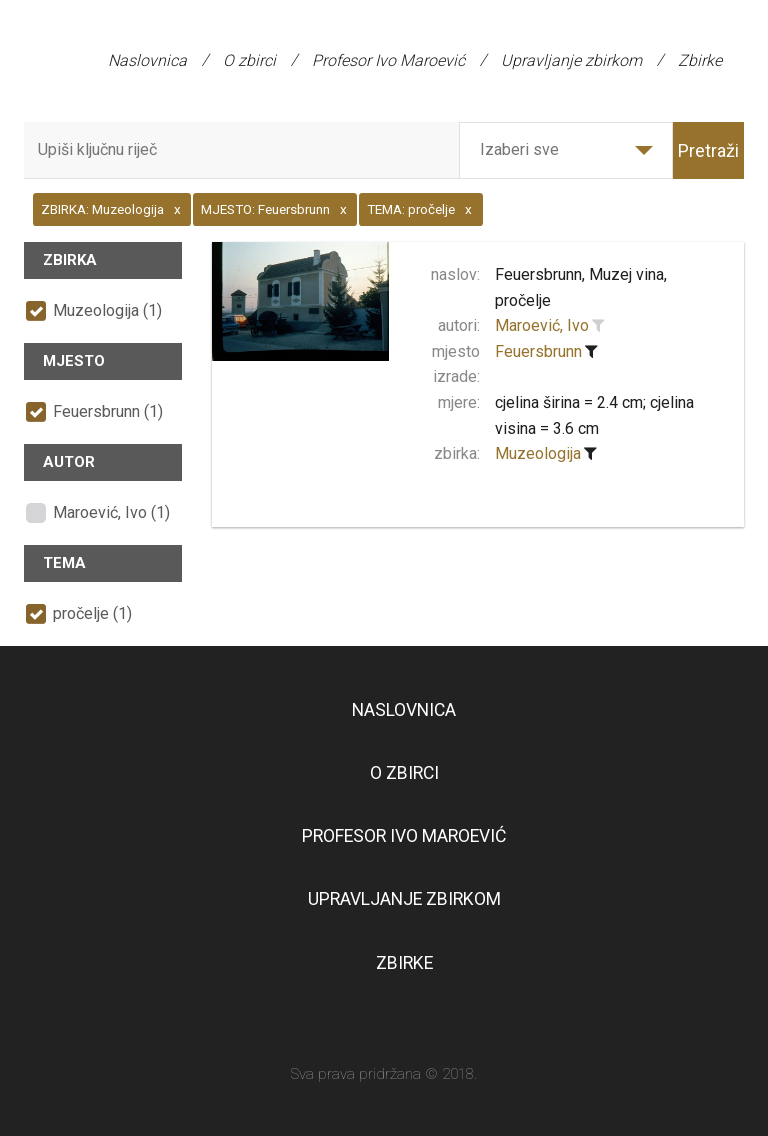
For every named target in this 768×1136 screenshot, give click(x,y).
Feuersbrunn (538, 351)
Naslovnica (147, 60)
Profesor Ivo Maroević (388, 60)
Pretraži (708, 150)
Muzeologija (538, 453)
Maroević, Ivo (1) (111, 512)
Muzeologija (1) (107, 310)
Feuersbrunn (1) (108, 411)
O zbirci (249, 60)
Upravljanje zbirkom (571, 60)
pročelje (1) (92, 613)
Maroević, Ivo (542, 325)
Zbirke (700, 60)
